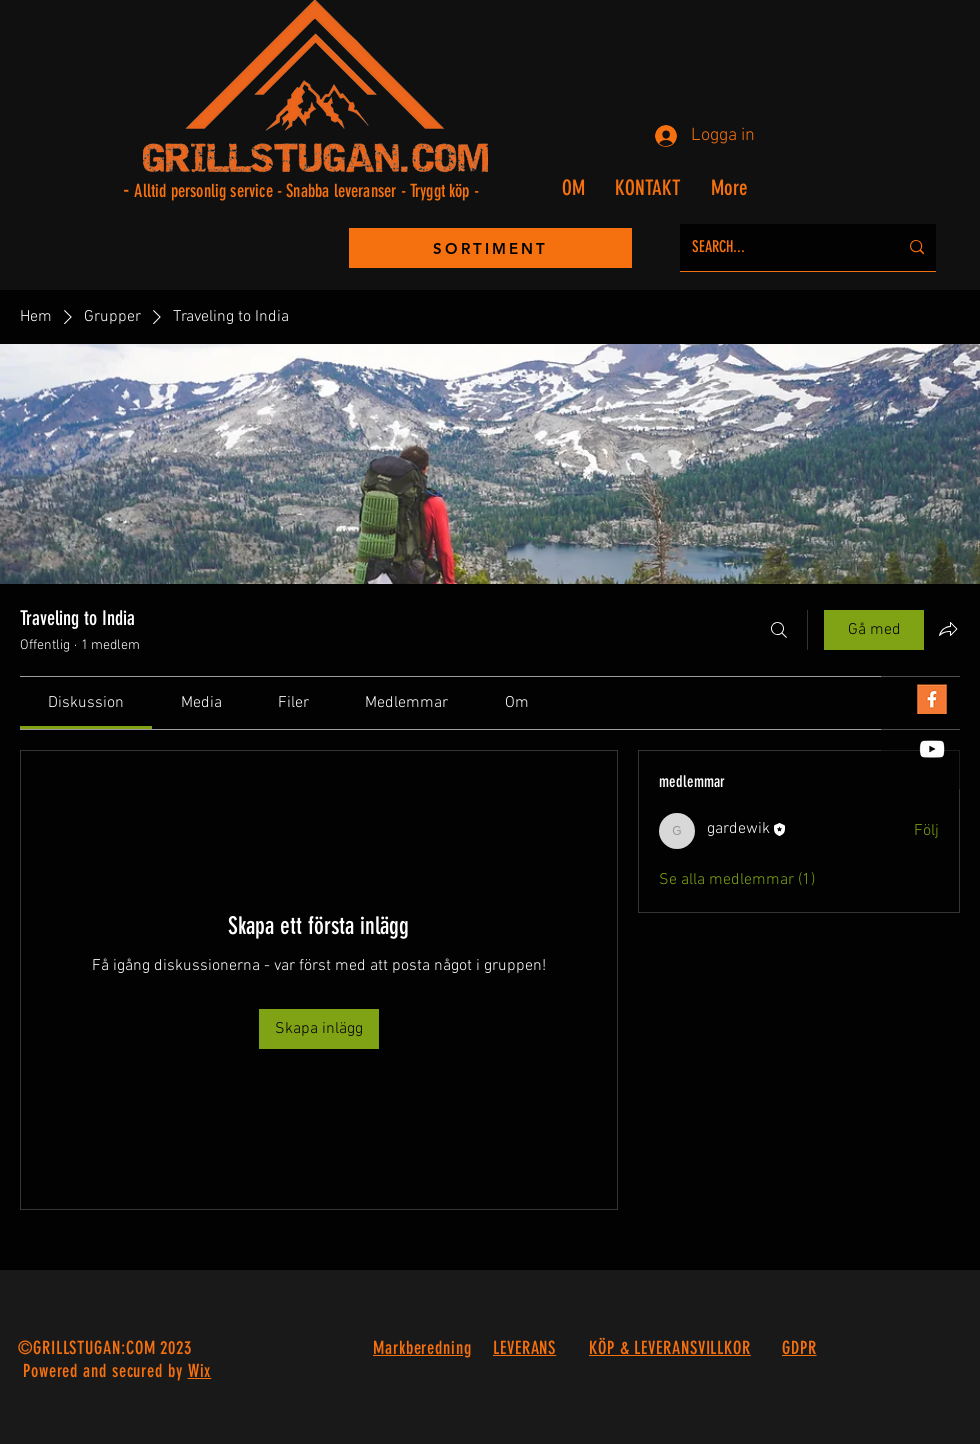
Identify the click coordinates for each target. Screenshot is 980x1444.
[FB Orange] (932, 699)
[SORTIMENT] (490, 248)
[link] (86, 703)
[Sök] (779, 630)
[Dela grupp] (948, 629)
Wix (200, 1371)
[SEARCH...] (780, 247)
